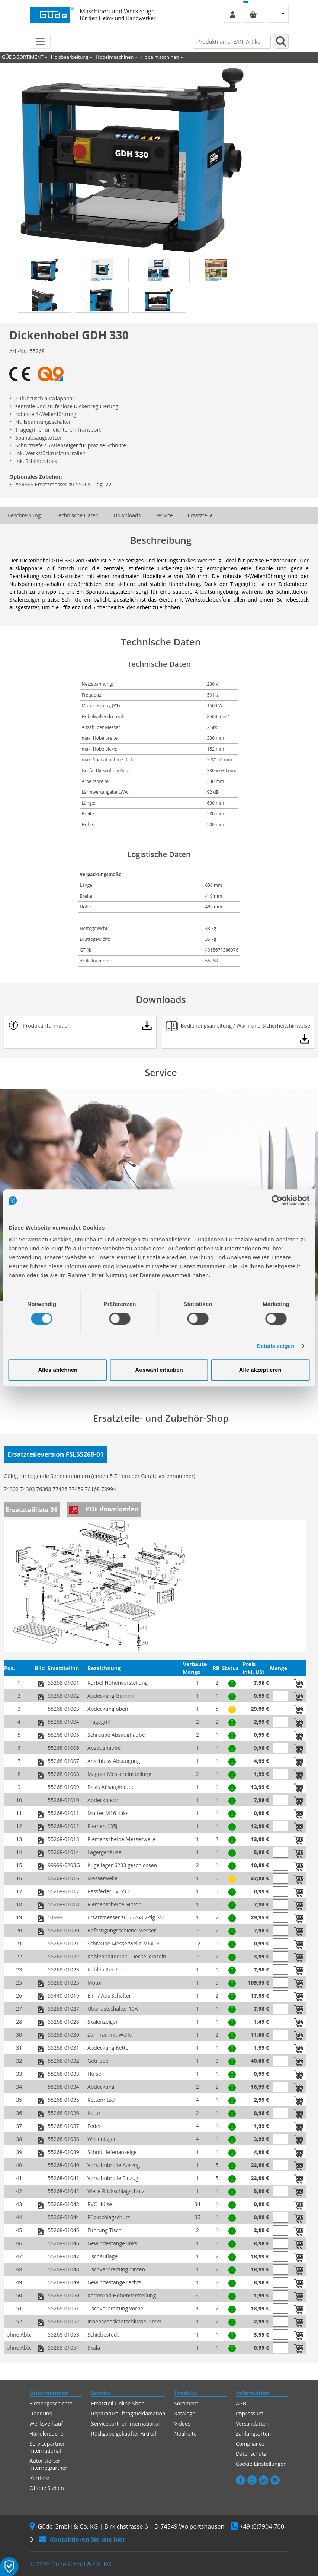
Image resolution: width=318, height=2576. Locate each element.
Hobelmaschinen (115, 57)
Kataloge (184, 2413)
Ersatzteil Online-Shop (118, 2403)
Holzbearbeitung (70, 57)
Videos (182, 2423)
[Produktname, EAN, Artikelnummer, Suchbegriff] (232, 41)
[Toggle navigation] (40, 41)
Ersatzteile (200, 515)
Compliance (250, 2443)
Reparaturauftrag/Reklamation (128, 2413)
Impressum (249, 2413)
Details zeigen (275, 1346)
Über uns (41, 2413)
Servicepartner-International (48, 2447)
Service (164, 515)
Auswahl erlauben (159, 1370)
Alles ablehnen (57, 1370)
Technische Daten (77, 515)
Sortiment (186, 2403)
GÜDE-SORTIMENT (23, 57)
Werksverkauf (46, 2423)
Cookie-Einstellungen (261, 2463)
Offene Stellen (47, 2487)
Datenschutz (251, 2453)
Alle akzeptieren (260, 1370)
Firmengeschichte (51, 2403)
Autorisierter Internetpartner (49, 2464)
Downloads (127, 515)
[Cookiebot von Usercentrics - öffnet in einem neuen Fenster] (276, 1200)
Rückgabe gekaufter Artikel (123, 2433)
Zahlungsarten (253, 2433)
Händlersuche (47, 2433)
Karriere (39, 2477)
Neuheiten (186, 2433)
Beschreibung (24, 515)
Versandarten (252, 2423)
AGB (241, 2403)
